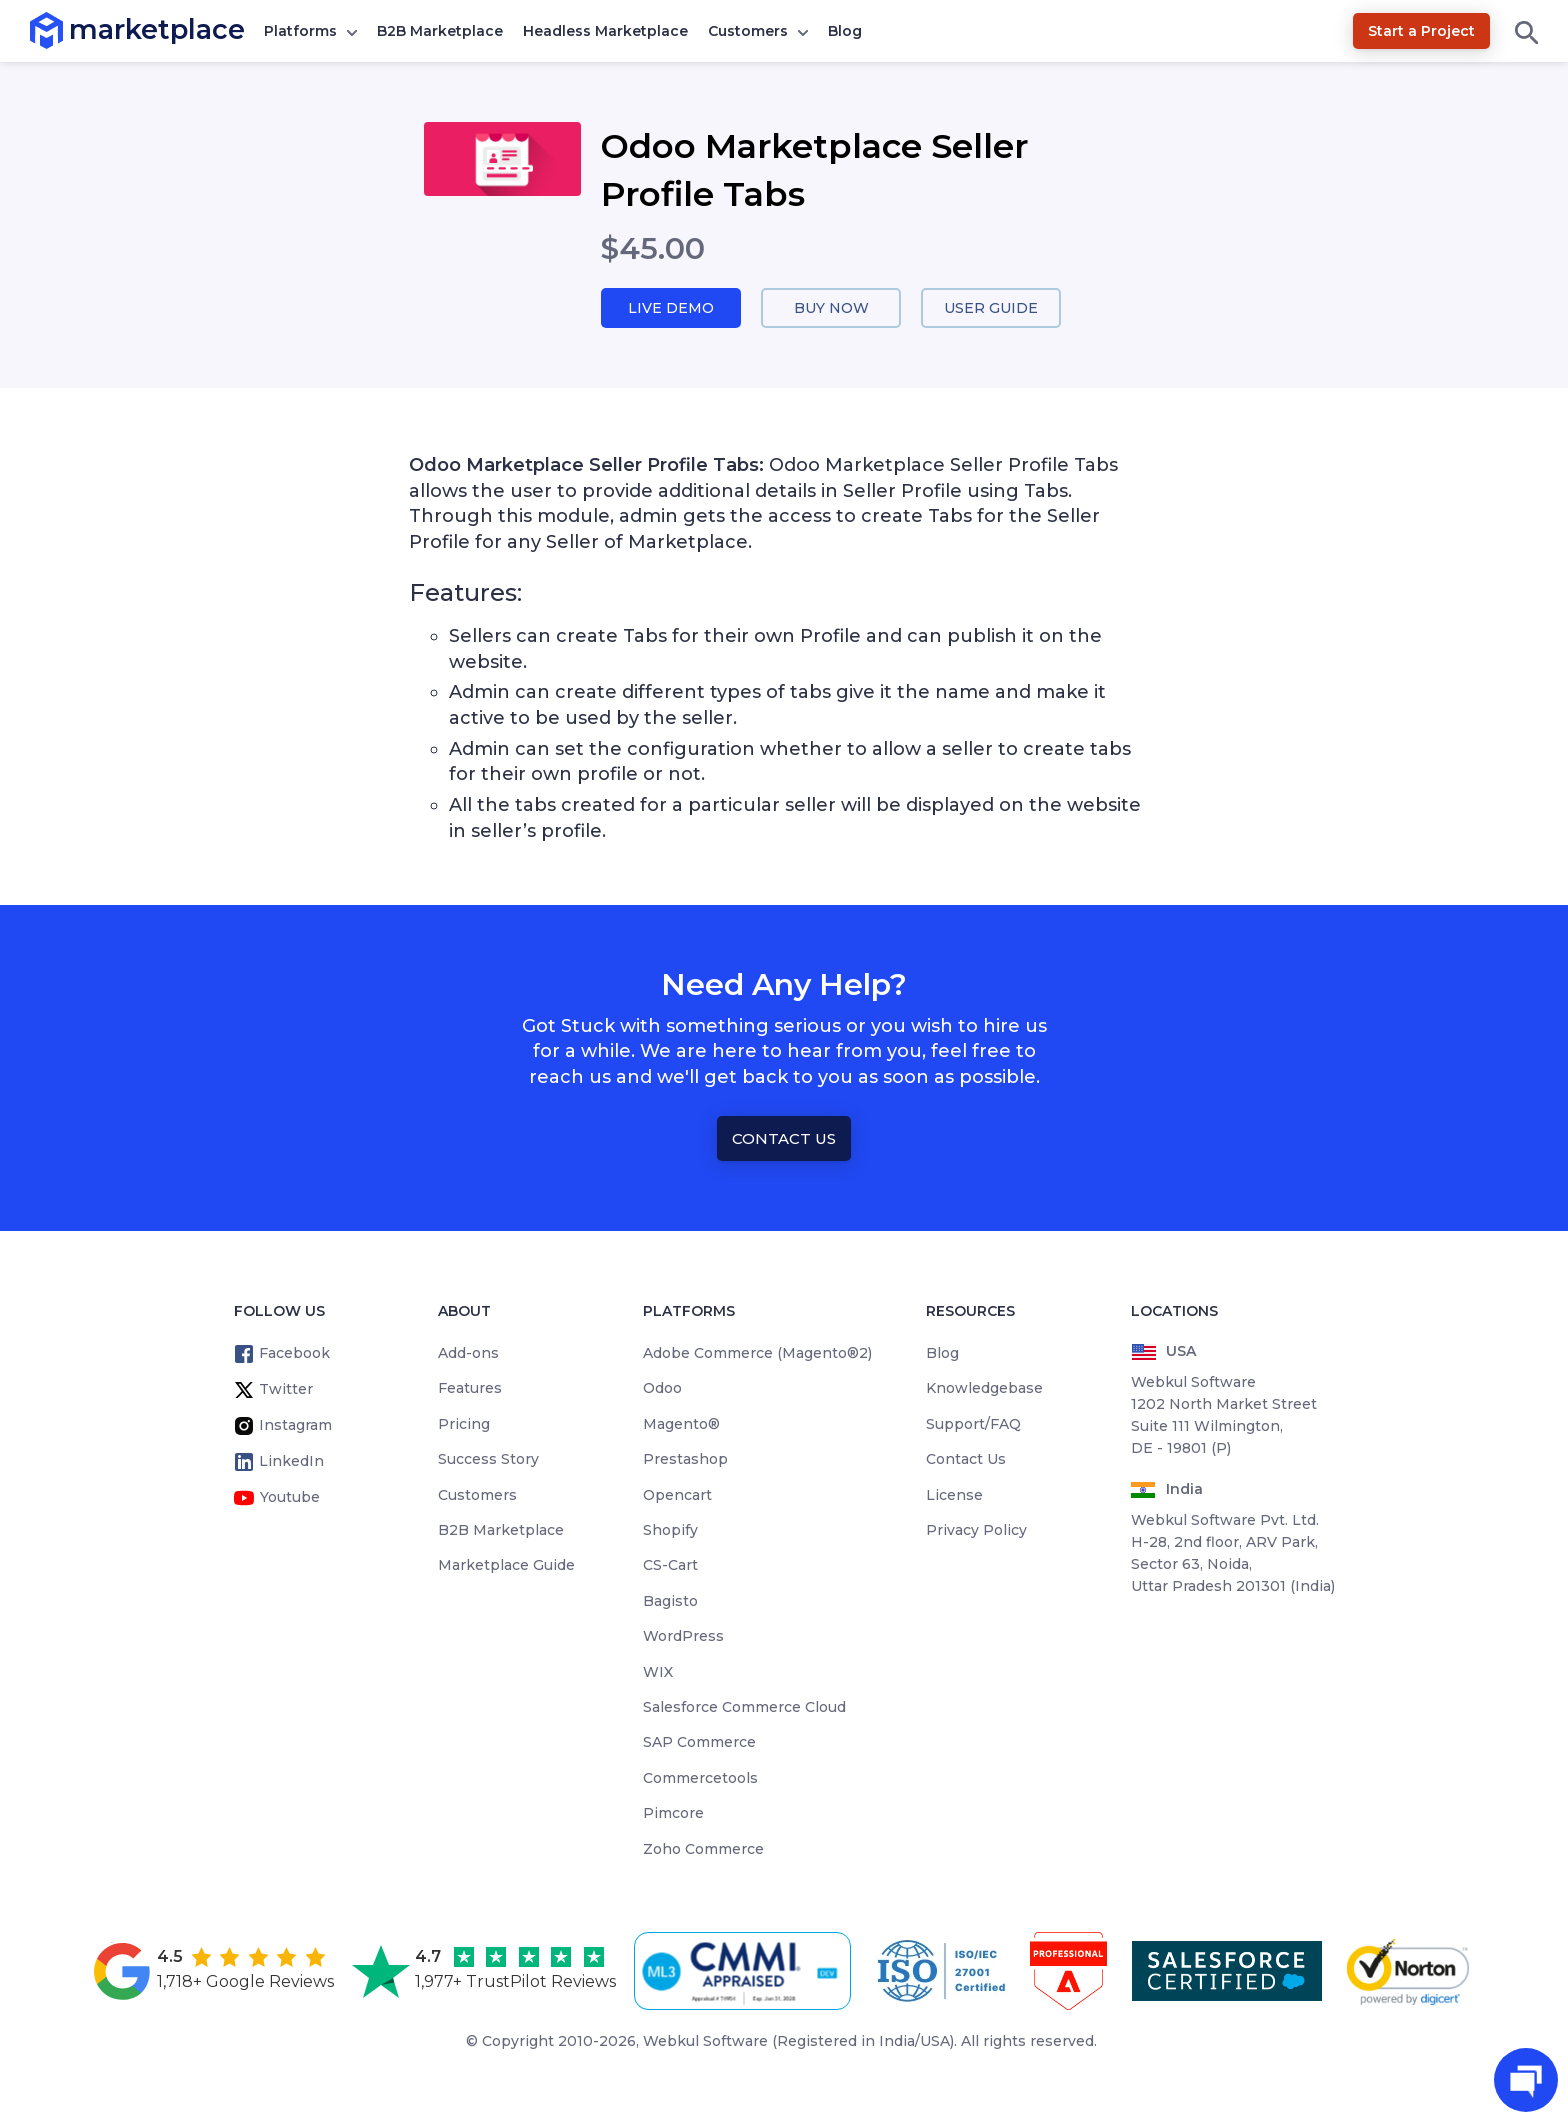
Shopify (670, 1531)
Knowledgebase (984, 1390)
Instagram (295, 1427)
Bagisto (670, 1602)
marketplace (69, 29)
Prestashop (685, 1461)
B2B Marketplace (440, 31)
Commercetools (700, 1779)
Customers (748, 31)
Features (470, 1390)
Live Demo (671, 308)
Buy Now (831, 308)
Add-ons (468, 1355)
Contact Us (784, 1139)
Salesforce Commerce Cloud (744, 1708)
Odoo (662, 1390)
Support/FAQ (973, 1425)
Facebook (294, 1355)
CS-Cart (670, 1567)
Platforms (300, 31)
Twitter (286, 1391)
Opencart (677, 1496)
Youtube (290, 1499)
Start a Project (1421, 31)
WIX (658, 1673)
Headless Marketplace (605, 31)
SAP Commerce (699, 1744)
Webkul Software (705, 2042)
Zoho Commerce (703, 1850)
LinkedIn (291, 1463)
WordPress (683, 1638)
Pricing (464, 1425)
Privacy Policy (976, 1531)
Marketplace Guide (506, 1567)
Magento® (681, 1425)
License (954, 1496)
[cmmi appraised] (746, 1973)
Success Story (488, 1461)
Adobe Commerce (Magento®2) (757, 1355)
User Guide (991, 308)
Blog (845, 31)
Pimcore (673, 1815)
